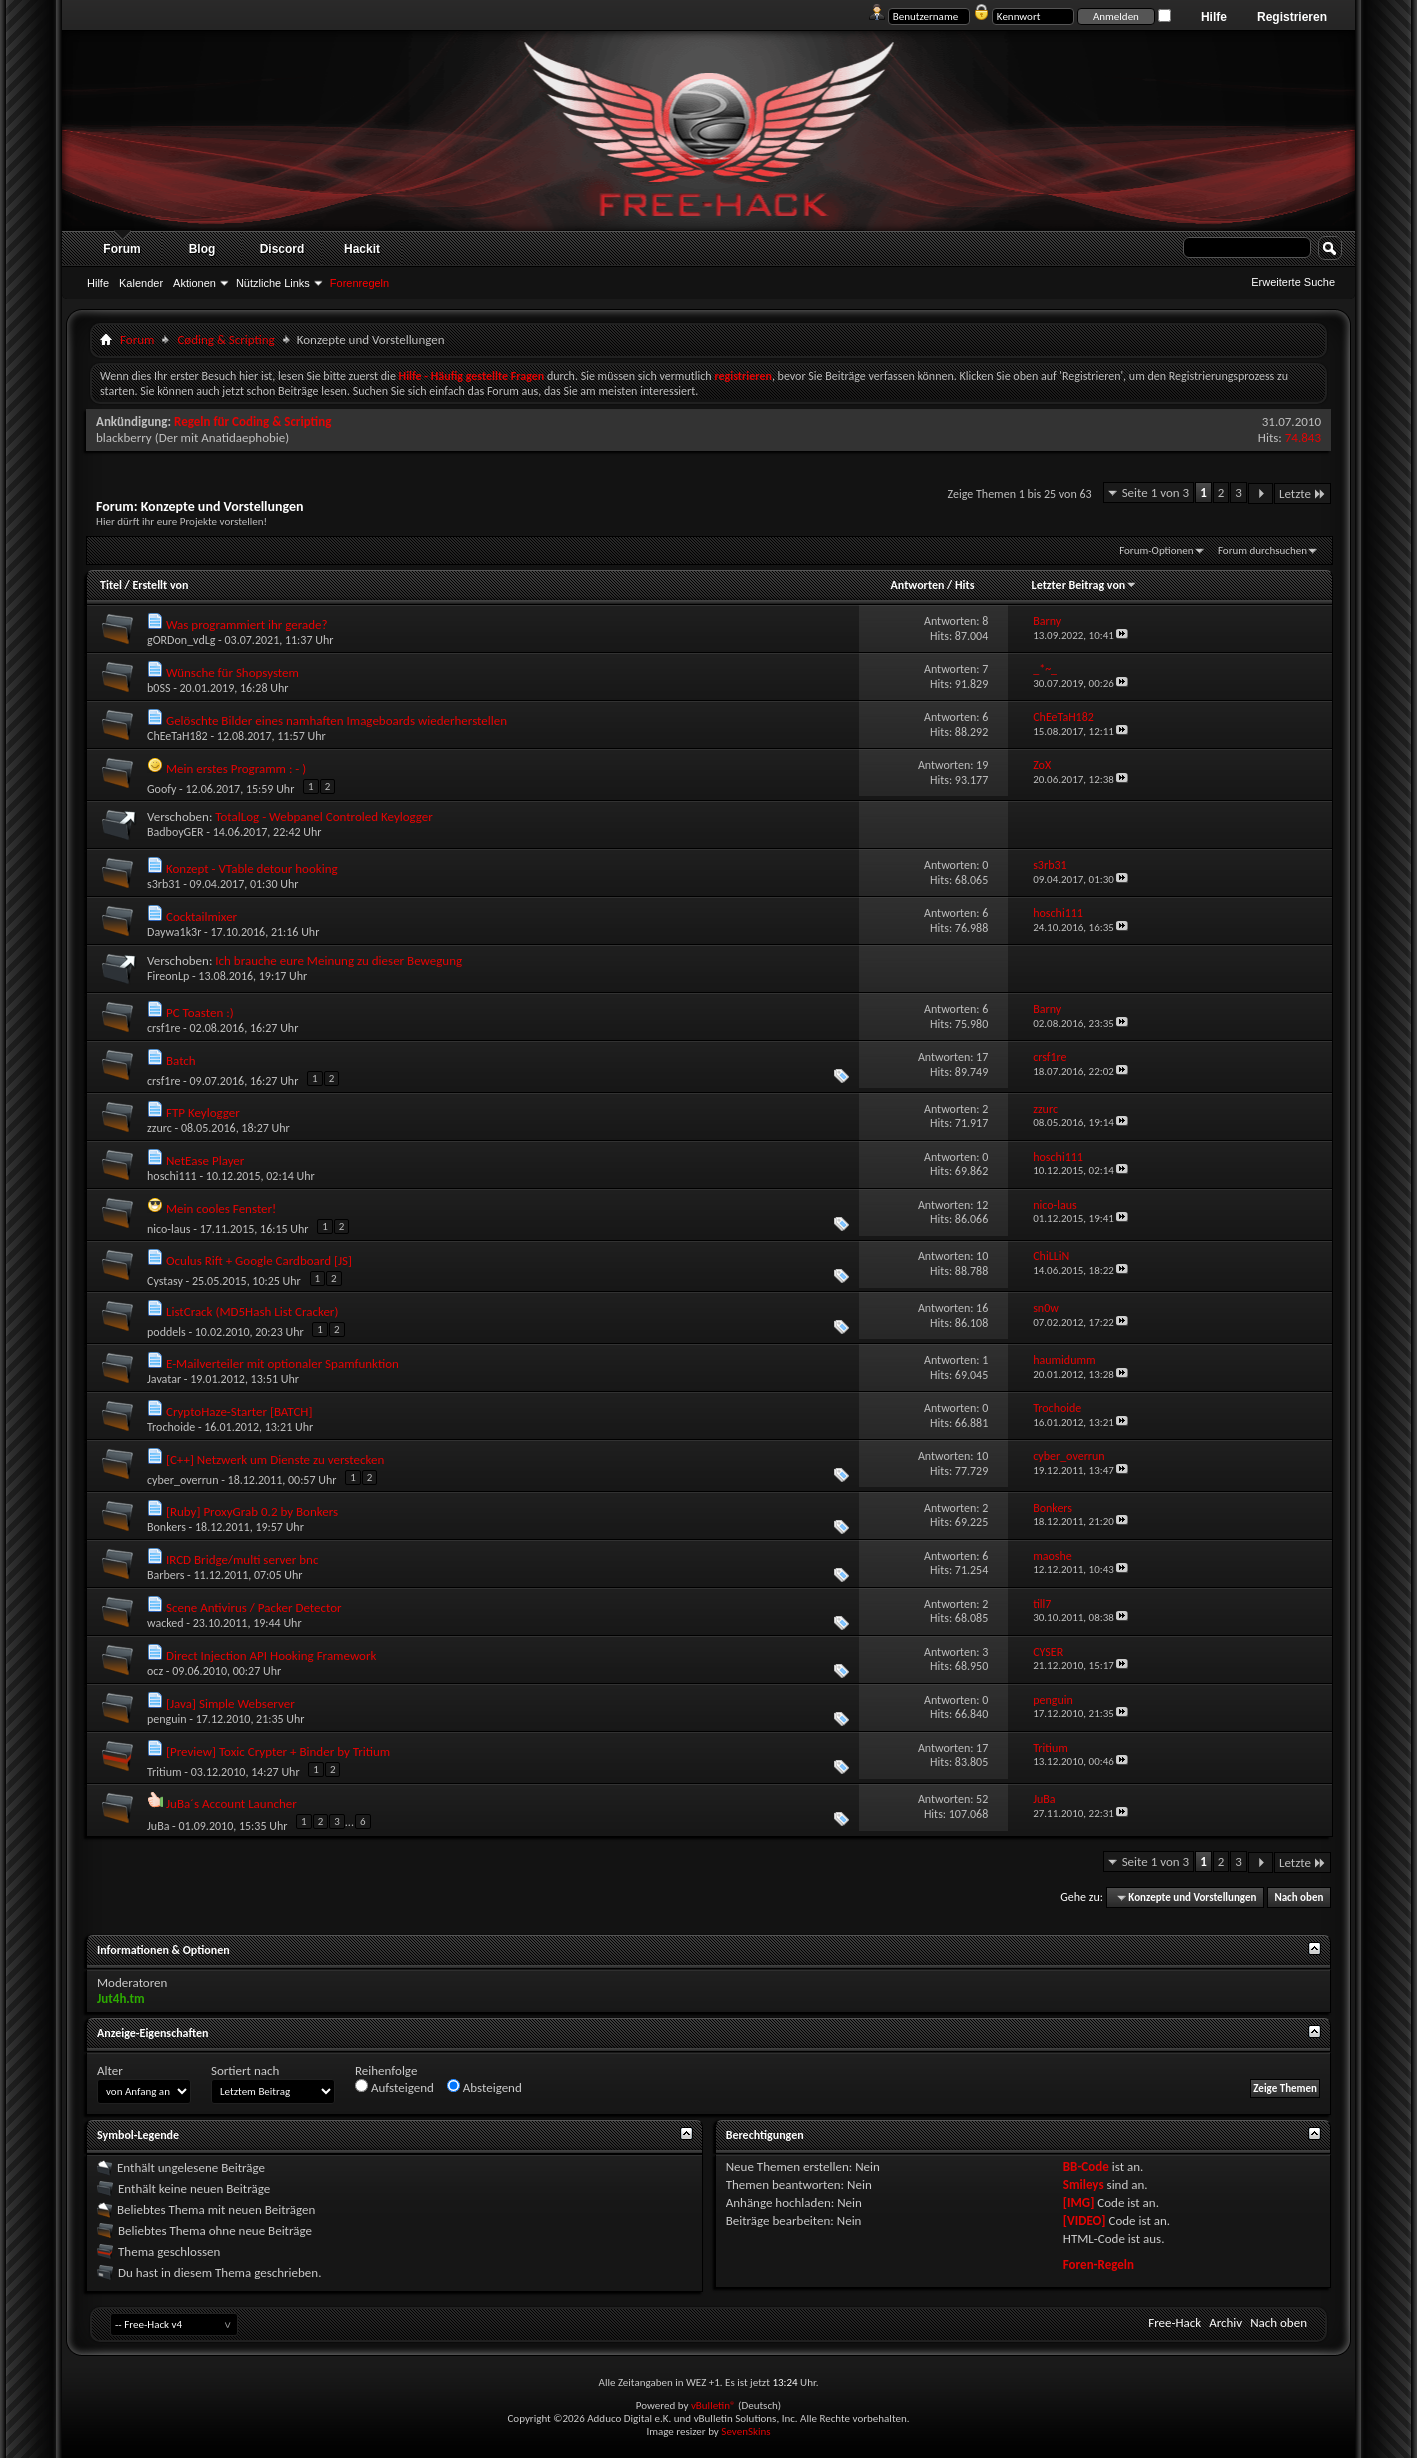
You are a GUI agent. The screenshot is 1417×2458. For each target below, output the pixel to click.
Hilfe (1214, 17)
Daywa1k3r (174, 932)
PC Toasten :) (200, 1012)
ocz (155, 1671)
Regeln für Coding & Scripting (252, 421)
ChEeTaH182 (177, 736)
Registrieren (1292, 17)
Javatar (164, 1379)
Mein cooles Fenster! (221, 1208)
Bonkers (166, 1527)
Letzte (1302, 493)
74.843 (1303, 437)
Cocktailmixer (201, 916)
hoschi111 (172, 1176)
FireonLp (168, 976)
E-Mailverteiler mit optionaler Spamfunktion (282, 1363)
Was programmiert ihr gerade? (247, 624)
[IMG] (1079, 2202)
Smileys (1083, 2184)
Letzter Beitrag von (1085, 585)
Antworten (918, 585)
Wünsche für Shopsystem (232, 672)
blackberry (124, 437)
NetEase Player (205, 1160)
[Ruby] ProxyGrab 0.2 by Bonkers (252, 1511)
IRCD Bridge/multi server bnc (242, 1559)
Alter (110, 2070)
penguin (167, 1719)
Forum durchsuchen (1262, 550)
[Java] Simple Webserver (230, 1703)
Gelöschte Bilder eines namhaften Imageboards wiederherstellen (336, 720)
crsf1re (163, 1028)
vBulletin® (713, 2405)
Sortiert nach (245, 2070)
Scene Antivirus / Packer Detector (254, 1607)
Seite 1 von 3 (1156, 492)
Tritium (164, 1772)
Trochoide (171, 1427)
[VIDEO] (1084, 2220)
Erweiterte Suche (1293, 282)
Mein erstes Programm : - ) (236, 768)
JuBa (158, 1825)
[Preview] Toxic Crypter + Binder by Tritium (278, 1751)
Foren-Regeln (1098, 2264)
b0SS (158, 688)
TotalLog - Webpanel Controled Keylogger (324, 816)
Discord (282, 249)
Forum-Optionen (1156, 550)
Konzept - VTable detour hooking (252, 868)
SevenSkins (745, 2431)
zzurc (159, 1128)
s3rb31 (163, 884)
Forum (121, 249)
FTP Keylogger (203, 1112)
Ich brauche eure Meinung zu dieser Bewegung (338, 960)
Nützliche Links (273, 283)
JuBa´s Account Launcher (231, 1803)
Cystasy (165, 1281)
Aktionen (194, 283)
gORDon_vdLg (181, 640)
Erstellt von (160, 585)
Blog (202, 249)
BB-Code (1086, 2166)
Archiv (1225, 2322)
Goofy (161, 789)
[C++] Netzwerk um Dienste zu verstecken (275, 1459)
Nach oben (1298, 1897)
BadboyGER (175, 832)
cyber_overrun (182, 1480)
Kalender (141, 283)
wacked (165, 1623)
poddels (166, 1332)
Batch (181, 1060)
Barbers (165, 1575)
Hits (964, 585)
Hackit (362, 249)
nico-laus (169, 1229)
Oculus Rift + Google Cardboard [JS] (259, 1260)
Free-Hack (1174, 2322)
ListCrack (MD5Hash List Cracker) (252, 1311)
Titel (111, 585)
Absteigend (484, 2087)
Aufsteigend (394, 2087)
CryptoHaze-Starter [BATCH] (239, 1411)
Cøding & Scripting (225, 339)
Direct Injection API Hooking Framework (271, 1655)
